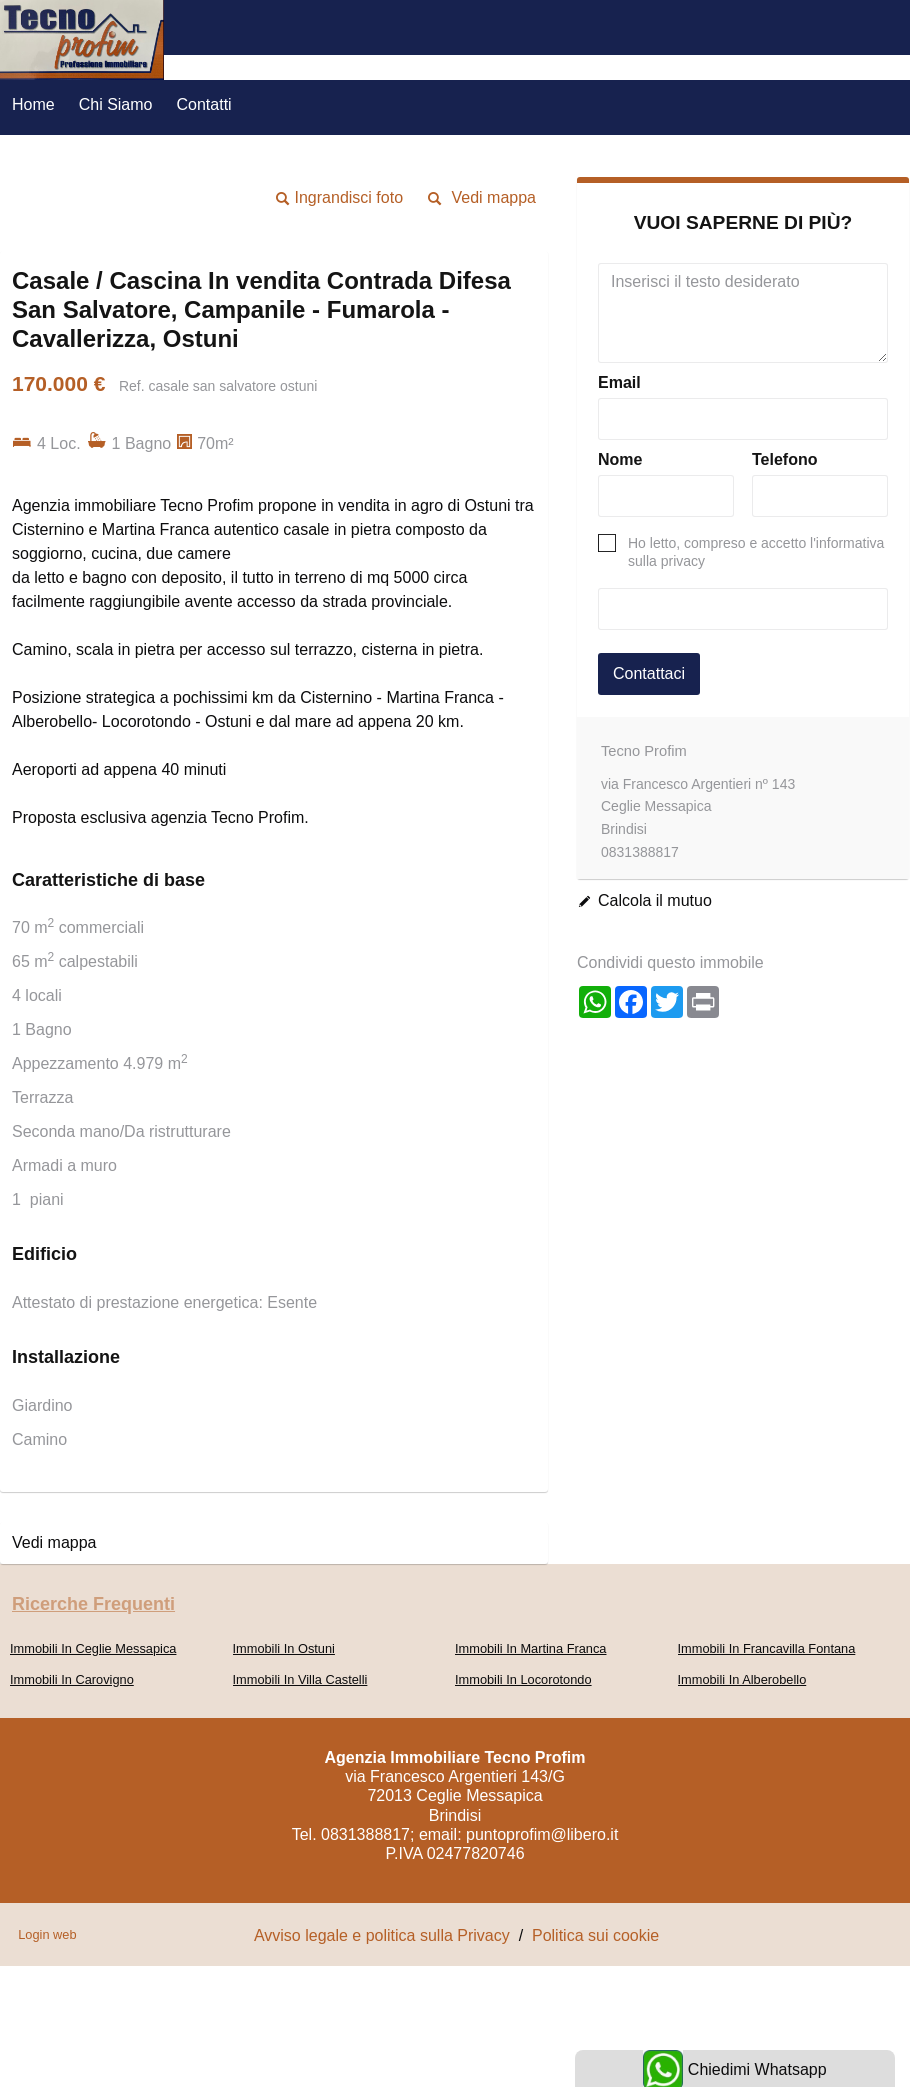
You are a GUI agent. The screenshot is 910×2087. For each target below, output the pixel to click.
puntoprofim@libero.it (542, 1834)
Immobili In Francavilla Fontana (767, 1648)
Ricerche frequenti (93, 1604)
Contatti (204, 104)
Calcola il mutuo (655, 900)
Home (33, 104)
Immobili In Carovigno (72, 1679)
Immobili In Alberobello (742, 1679)
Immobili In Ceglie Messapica (93, 1648)
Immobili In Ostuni (284, 1648)
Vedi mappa (493, 197)
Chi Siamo (116, 104)
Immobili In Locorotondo (523, 1679)
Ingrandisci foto (349, 197)
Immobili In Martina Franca (530, 1648)
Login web (47, 1934)
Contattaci (649, 673)
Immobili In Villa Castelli (300, 1679)
